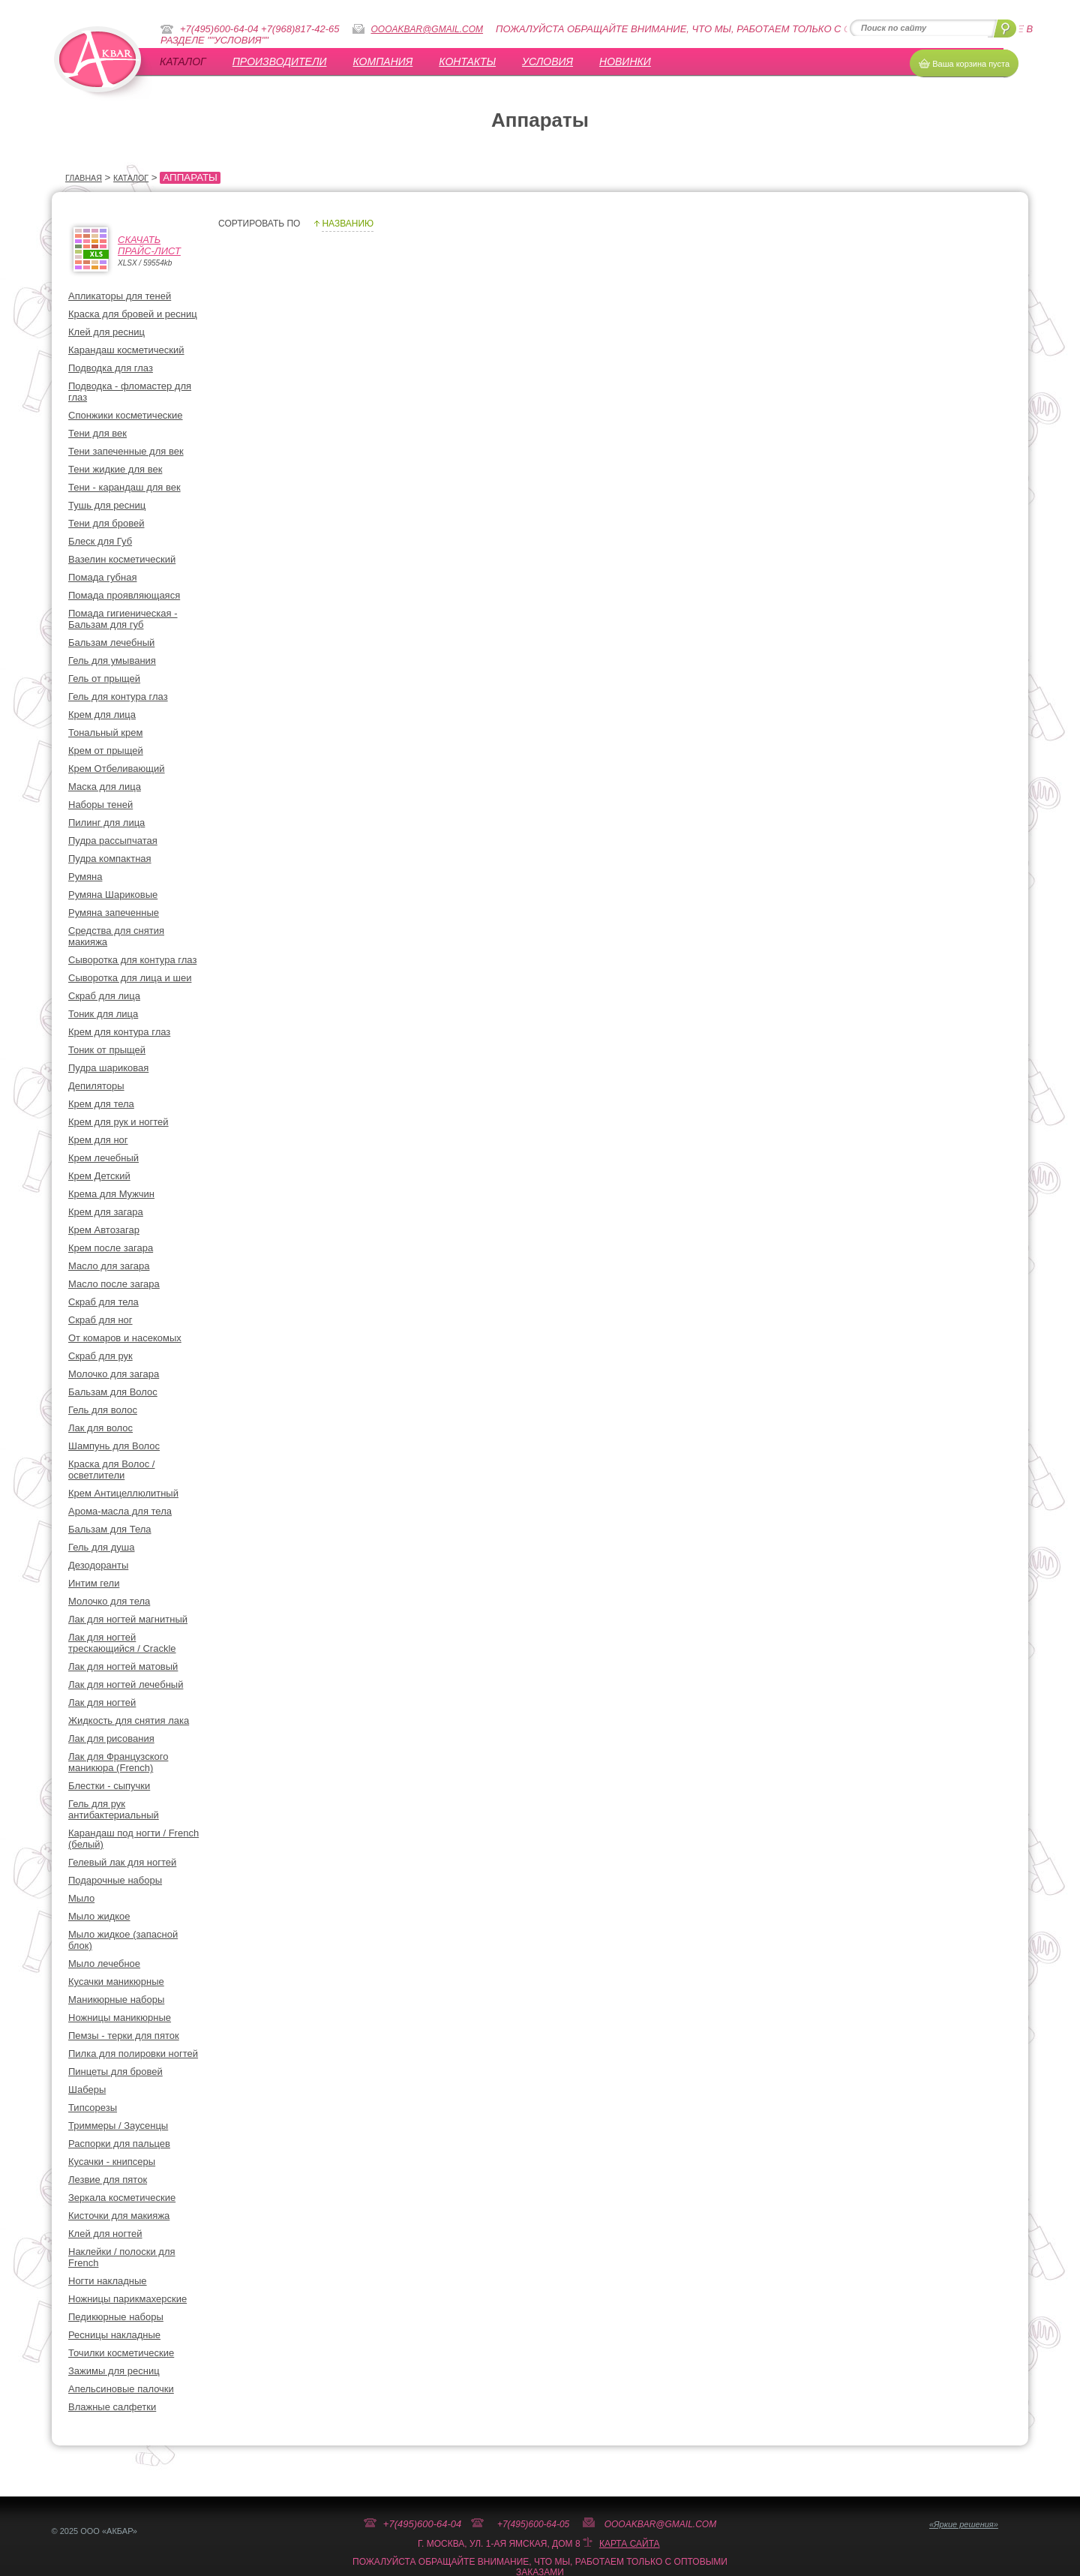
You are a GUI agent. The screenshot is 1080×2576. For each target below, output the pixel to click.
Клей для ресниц (106, 332)
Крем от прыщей (105, 750)
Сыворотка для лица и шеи (129, 977)
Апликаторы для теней (119, 296)
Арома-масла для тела (120, 1511)
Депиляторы (96, 1085)
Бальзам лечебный (111, 642)
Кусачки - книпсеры (111, 2161)
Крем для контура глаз (119, 1031)
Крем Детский (99, 1175)
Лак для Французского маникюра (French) (118, 1762)
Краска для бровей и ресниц (132, 314)
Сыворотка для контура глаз (132, 959)
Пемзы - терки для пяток (123, 2035)
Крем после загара (110, 1247)
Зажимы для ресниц (114, 2370)
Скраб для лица (104, 995)
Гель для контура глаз (118, 696)
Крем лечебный (103, 1157)
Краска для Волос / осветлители (111, 1469)
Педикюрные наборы (116, 2316)
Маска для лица (104, 786)
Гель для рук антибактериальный (113, 1809)
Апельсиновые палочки (121, 2388)
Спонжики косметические (125, 415)
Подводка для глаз (110, 368)
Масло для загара (108, 1265)
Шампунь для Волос (114, 1446)
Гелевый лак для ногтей (122, 1862)
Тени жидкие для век (115, 469)
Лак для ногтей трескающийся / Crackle (122, 1643)
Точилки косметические (121, 2352)
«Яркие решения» (963, 2524)
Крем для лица (102, 714)
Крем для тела (101, 1103)
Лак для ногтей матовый (123, 1666)
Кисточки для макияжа (119, 2215)
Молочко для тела (109, 1601)
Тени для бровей (106, 523)
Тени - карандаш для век (124, 487)
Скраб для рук (100, 1356)
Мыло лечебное (104, 1963)
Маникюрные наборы (116, 1999)
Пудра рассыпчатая (113, 840)
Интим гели (93, 1583)
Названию (348, 223)
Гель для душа (101, 1547)
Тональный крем (105, 732)
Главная (83, 177)
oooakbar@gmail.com (427, 29)
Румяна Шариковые (113, 894)
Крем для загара (105, 1211)
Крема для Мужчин (111, 1193)
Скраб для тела (103, 1302)
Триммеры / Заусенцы (118, 2125)
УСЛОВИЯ (547, 62)
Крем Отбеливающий (116, 768)
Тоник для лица (103, 1013)
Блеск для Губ (100, 541)
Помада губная (102, 577)
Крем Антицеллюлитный (123, 1493)
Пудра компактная (110, 858)
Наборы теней (100, 804)
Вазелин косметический (122, 559)
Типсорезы (92, 2107)
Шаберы (87, 2089)
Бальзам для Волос (113, 1392)
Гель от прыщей (104, 678)
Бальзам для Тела (110, 1529)
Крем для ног (98, 1139)
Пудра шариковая (108, 1067)
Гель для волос (102, 1410)
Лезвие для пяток (107, 2179)
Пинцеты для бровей (115, 2071)
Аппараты (190, 177)
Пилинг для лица (106, 822)
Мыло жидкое (99, 1916)
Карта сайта (629, 2543)
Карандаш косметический (126, 350)
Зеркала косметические (122, 2197)
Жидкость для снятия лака (128, 1720)
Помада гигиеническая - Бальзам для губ (123, 619)
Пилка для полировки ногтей (133, 2053)
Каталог (183, 62)
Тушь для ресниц (107, 505)
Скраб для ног (100, 1320)
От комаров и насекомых (125, 1338)
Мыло (81, 1898)
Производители (279, 62)
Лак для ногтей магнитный (128, 1619)
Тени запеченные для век (126, 451)
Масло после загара (114, 1284)
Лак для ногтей (102, 1702)
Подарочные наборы (115, 1880)
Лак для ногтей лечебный (125, 1684)
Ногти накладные (107, 2280)
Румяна (85, 876)
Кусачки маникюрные (116, 1981)
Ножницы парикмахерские (127, 2298)
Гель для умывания (112, 660)
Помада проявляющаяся (124, 595)
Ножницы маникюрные (119, 2017)
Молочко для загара (113, 1374)
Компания (383, 62)
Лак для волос (100, 1428)
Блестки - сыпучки (109, 1785)
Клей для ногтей (105, 2233)
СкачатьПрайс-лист (149, 245)
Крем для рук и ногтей (118, 1121)
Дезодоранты (98, 1565)
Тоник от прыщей (107, 1049)
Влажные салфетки (112, 2406)
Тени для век (97, 433)
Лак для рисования (111, 1738)
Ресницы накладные (114, 2334)
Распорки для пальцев (119, 2143)
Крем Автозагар (104, 1229)
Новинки (625, 62)
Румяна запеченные (113, 912)
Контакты (467, 62)
